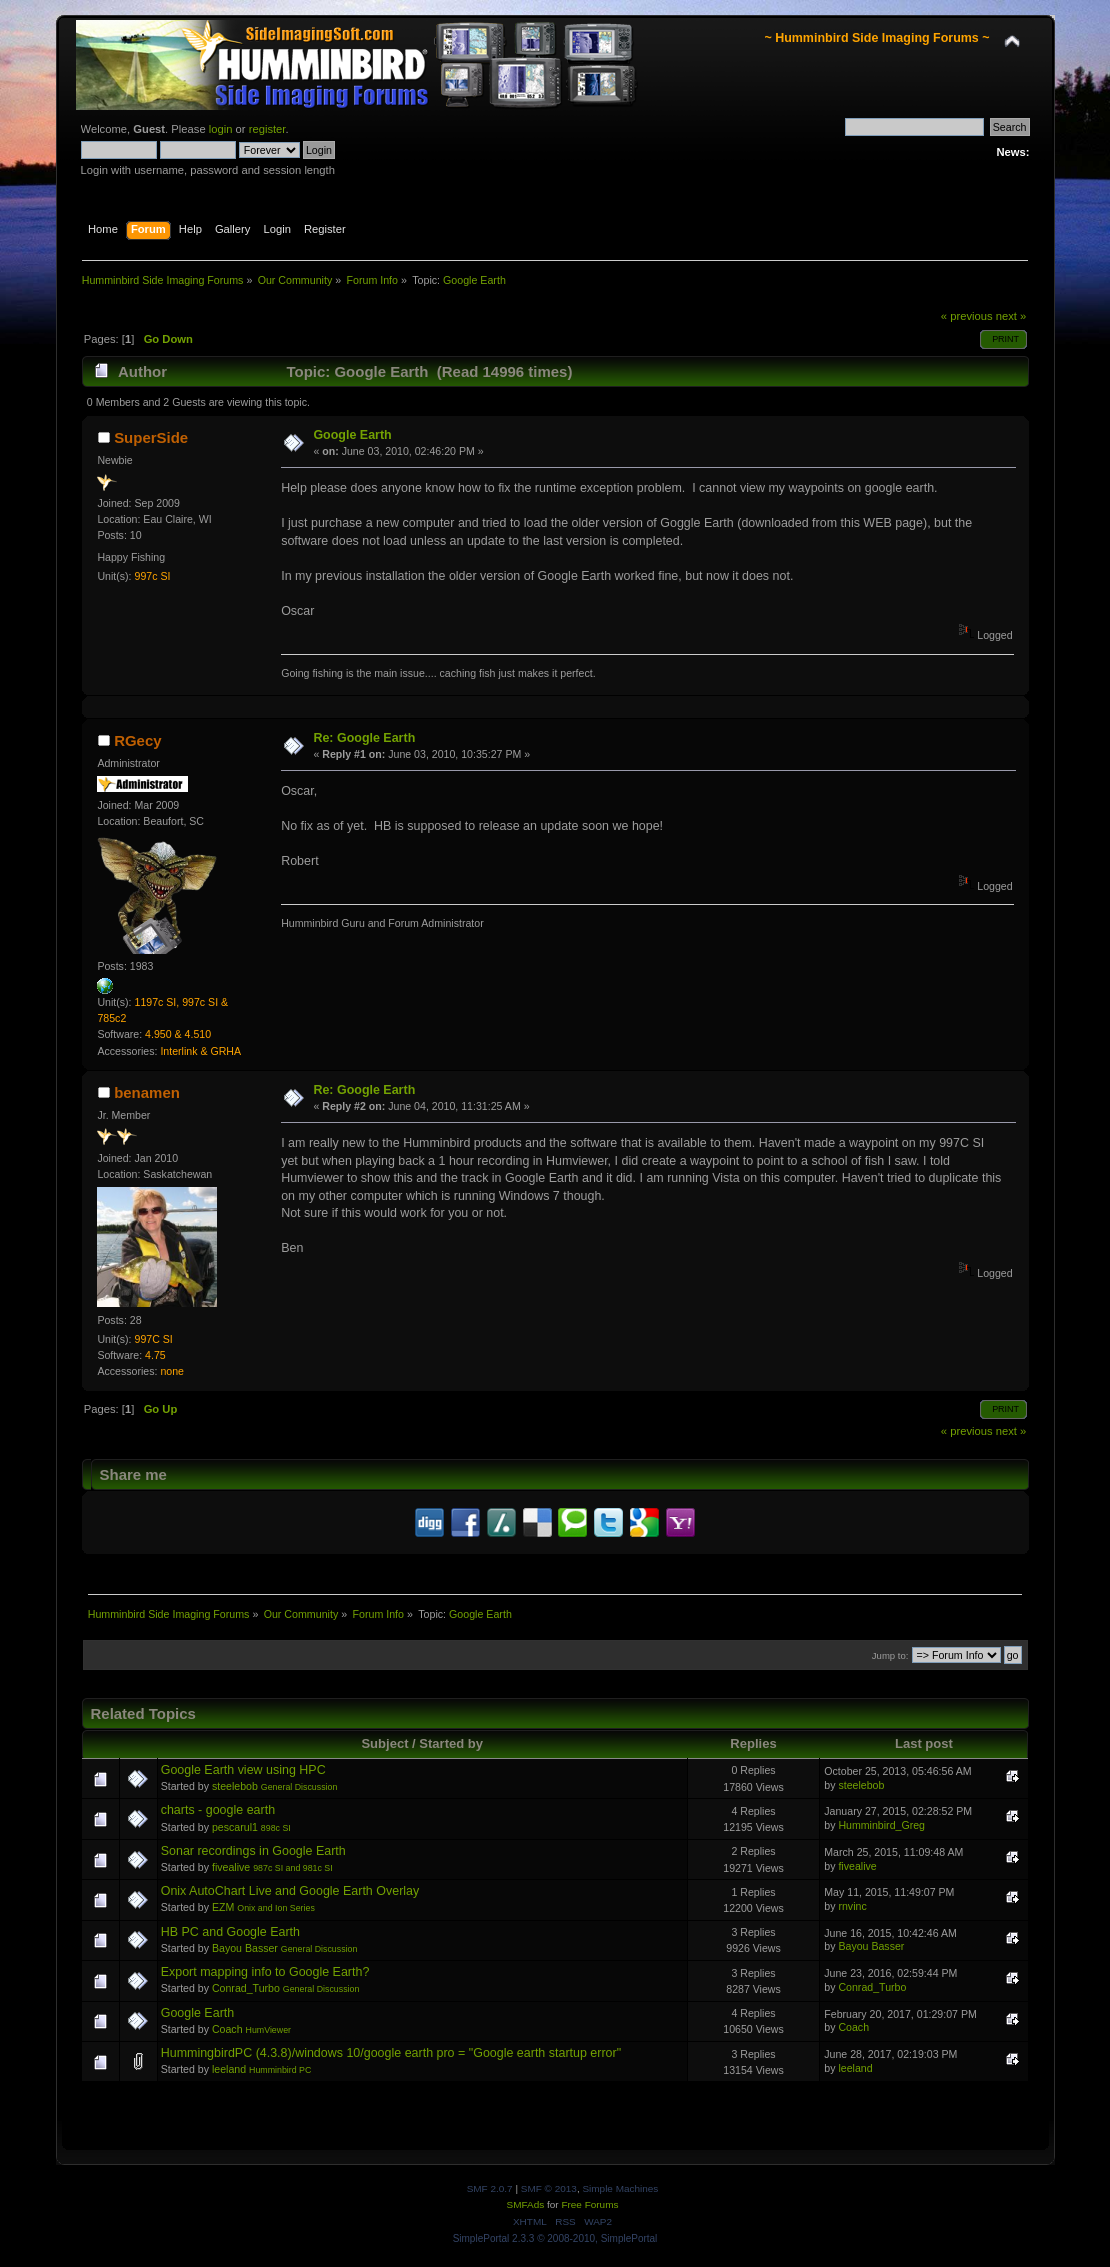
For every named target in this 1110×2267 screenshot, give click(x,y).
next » (1011, 316)
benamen (147, 1092)
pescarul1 (235, 1827)
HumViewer (268, 2030)
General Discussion (299, 1787)
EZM (223, 1907)
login (221, 129)
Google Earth (352, 435)
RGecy (137, 740)
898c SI (276, 1828)
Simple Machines (620, 2188)
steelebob (235, 1786)
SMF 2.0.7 (490, 2188)
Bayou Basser (245, 1948)
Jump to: (890, 1655)
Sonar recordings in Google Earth (253, 1851)
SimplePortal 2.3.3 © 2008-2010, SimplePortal (555, 2238)
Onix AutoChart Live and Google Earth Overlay (290, 1891)
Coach (227, 2029)
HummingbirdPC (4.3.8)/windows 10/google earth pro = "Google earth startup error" (391, 2053)
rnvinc (852, 1906)
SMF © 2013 (549, 2188)
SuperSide (151, 437)
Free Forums (589, 2204)
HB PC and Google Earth (230, 1932)
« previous (967, 316)
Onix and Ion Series (276, 1908)
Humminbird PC (280, 2070)
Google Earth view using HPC (243, 1770)
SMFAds (526, 2204)
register (267, 129)
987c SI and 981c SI (293, 1868)
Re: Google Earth (364, 738)
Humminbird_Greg (881, 1825)
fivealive (231, 1867)
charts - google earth (218, 1810)
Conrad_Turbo (246, 1988)
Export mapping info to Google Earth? (265, 1972)
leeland (229, 2069)
